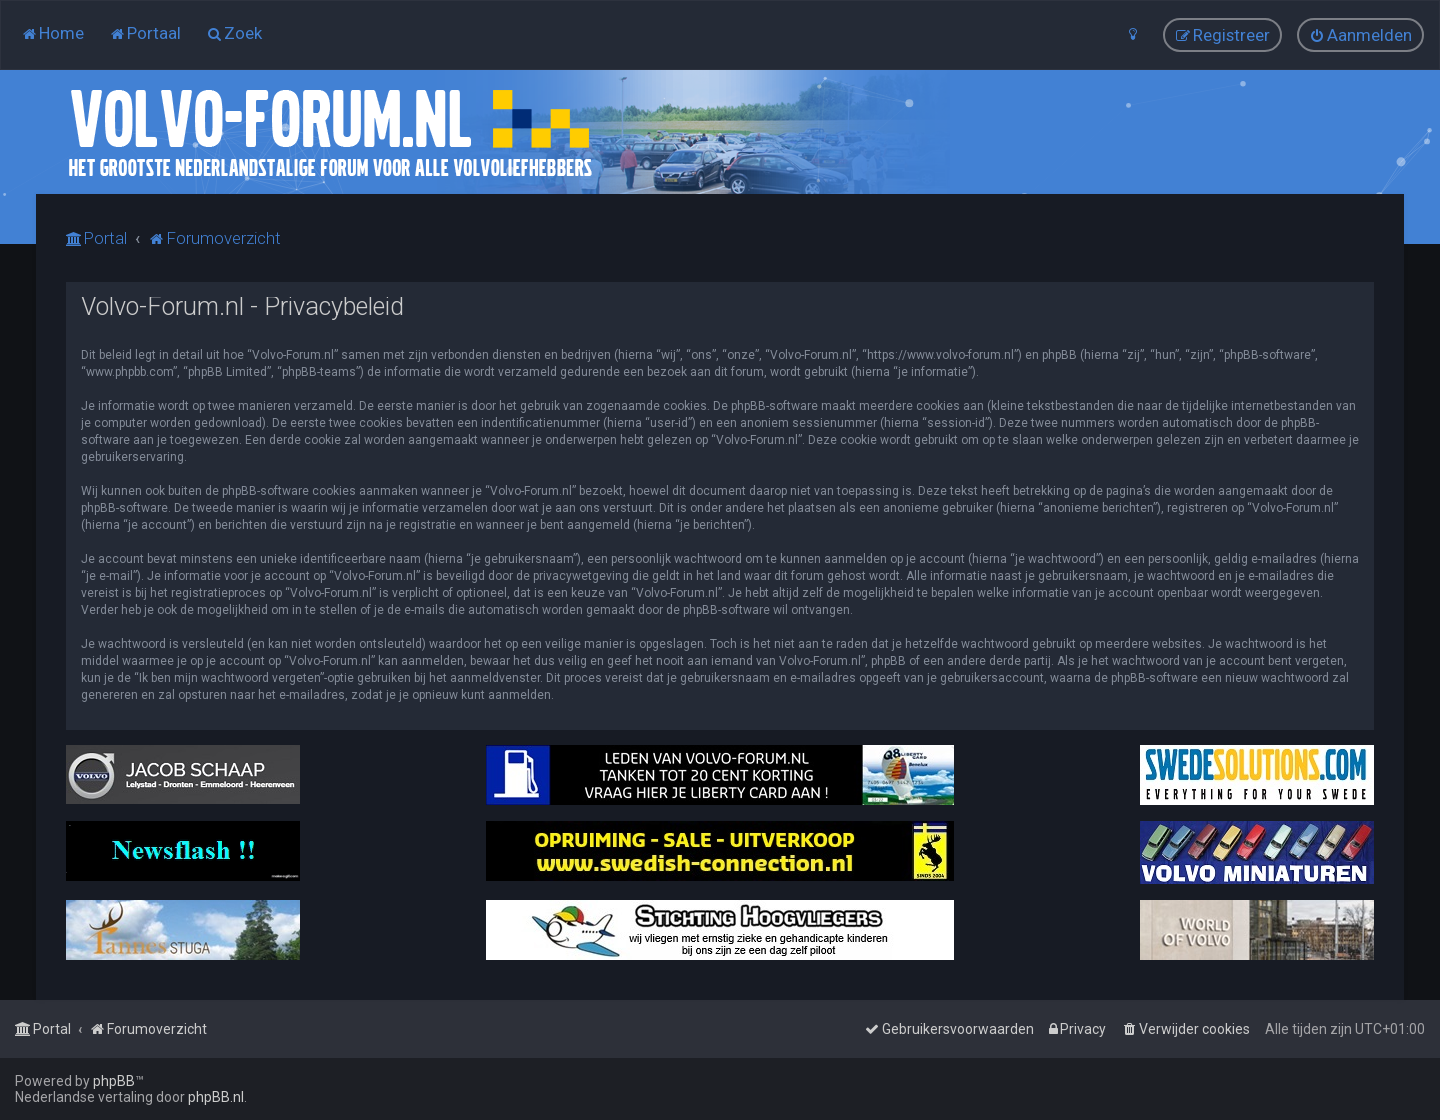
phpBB (114, 1081)
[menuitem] (52, 33)
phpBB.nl (216, 1097)
